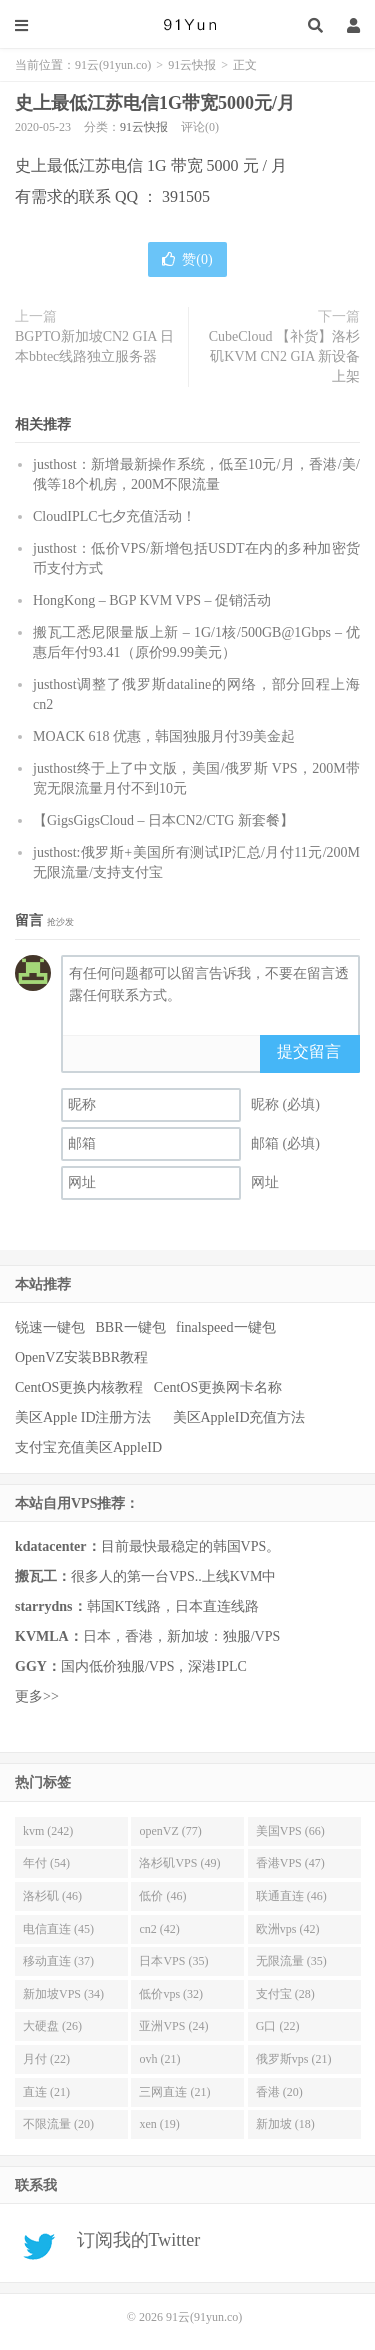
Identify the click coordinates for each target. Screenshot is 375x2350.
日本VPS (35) (173, 1961)
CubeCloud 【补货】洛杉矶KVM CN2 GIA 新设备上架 (284, 356)
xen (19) (159, 2124)
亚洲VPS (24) (173, 2026)
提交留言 (309, 1051)
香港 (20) (279, 2092)
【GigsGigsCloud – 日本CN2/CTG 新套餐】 (163, 820)
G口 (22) (278, 2026)
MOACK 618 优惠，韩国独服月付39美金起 (164, 736)
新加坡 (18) (285, 2124)
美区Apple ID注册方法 (85, 1417)
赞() (187, 259)
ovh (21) (159, 2059)
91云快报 (192, 65)
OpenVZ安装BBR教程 (81, 1357)
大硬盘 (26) (52, 2026)
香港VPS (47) (290, 1863)
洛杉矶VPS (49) (179, 1863)
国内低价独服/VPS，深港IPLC (131, 1666)
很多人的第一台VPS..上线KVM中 (145, 1576)
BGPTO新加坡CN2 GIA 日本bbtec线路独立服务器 (94, 346)
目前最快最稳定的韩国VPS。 (147, 1546)
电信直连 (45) (58, 1929)
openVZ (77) (170, 1831)
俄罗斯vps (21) (294, 2059)
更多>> (37, 1696)
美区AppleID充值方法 (239, 1417)
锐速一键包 (50, 1327)
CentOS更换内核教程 (79, 1387)
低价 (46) (162, 1896)
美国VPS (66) (290, 1831)
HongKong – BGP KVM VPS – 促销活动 (152, 600)
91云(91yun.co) (188, 25)
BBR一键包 (131, 1327)
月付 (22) (46, 2059)
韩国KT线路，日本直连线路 (137, 1606)
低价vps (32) (171, 1994)
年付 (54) (46, 1863)
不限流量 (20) (58, 2124)
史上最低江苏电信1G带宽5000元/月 (155, 103)
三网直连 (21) (174, 2092)
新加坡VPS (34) (63, 1994)
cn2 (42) (159, 1929)
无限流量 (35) (291, 1961)
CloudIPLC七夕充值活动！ (114, 516)
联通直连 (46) (291, 1896)
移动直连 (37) (58, 1961)
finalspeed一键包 (226, 1327)
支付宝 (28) (285, 1994)
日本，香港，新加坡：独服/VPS (147, 1636)
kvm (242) (48, 1831)
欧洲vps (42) (288, 1929)
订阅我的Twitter (131, 2240)
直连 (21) (46, 2092)
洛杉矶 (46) (52, 1896)
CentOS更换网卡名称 (218, 1387)
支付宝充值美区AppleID (88, 1447)
